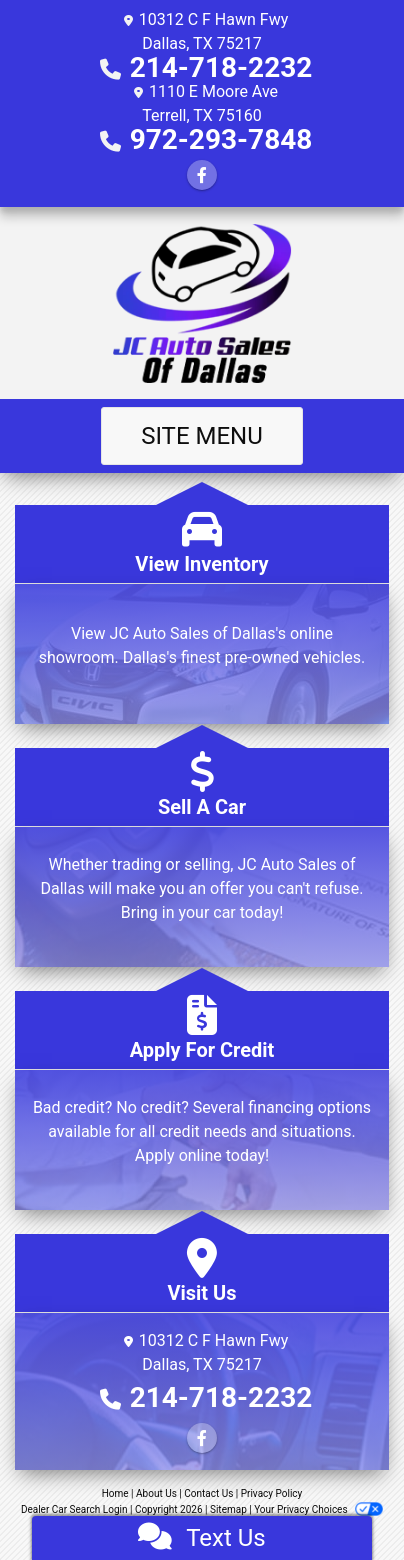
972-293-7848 (221, 139)
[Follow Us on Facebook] (202, 175)
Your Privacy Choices (318, 1509)
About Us (156, 1493)
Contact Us (208, 1493)
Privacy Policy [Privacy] (272, 1493)
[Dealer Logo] (202, 303)
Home (115, 1493)
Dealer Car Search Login (74, 1509)
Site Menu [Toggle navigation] (202, 436)
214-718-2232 (221, 67)
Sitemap (228, 1509)
